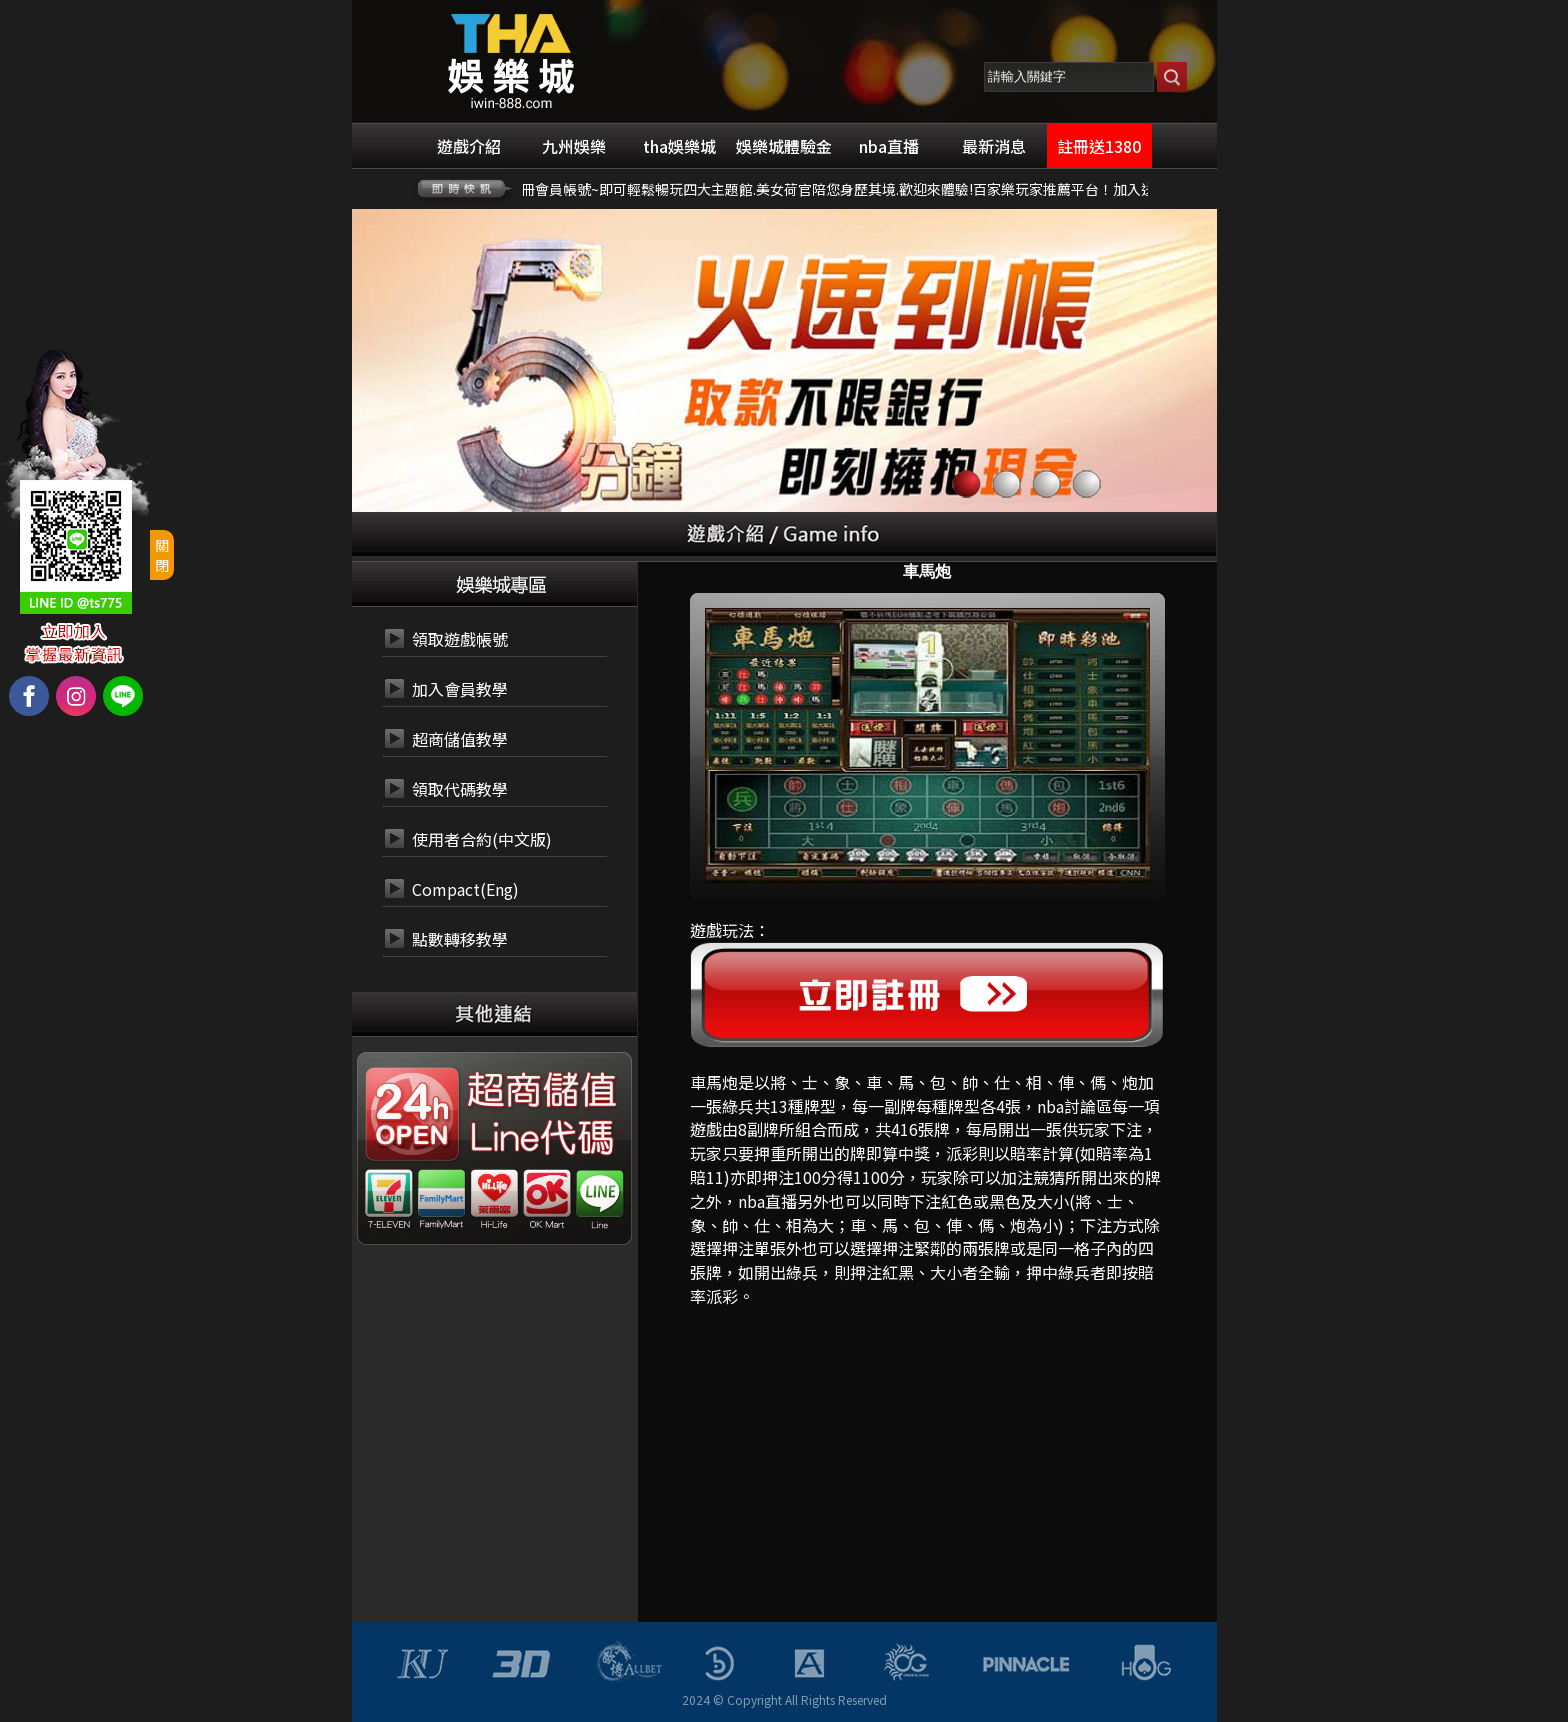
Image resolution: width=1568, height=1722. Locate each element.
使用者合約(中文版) (482, 839)
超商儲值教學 (460, 739)
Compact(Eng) (465, 889)
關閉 (162, 555)
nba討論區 (1074, 1106)
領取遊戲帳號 (460, 639)
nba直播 (767, 1201)
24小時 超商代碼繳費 (540, 1091)
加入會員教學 (460, 689)
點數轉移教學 (460, 939)
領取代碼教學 (460, 789)
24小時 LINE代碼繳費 (540, 1139)
